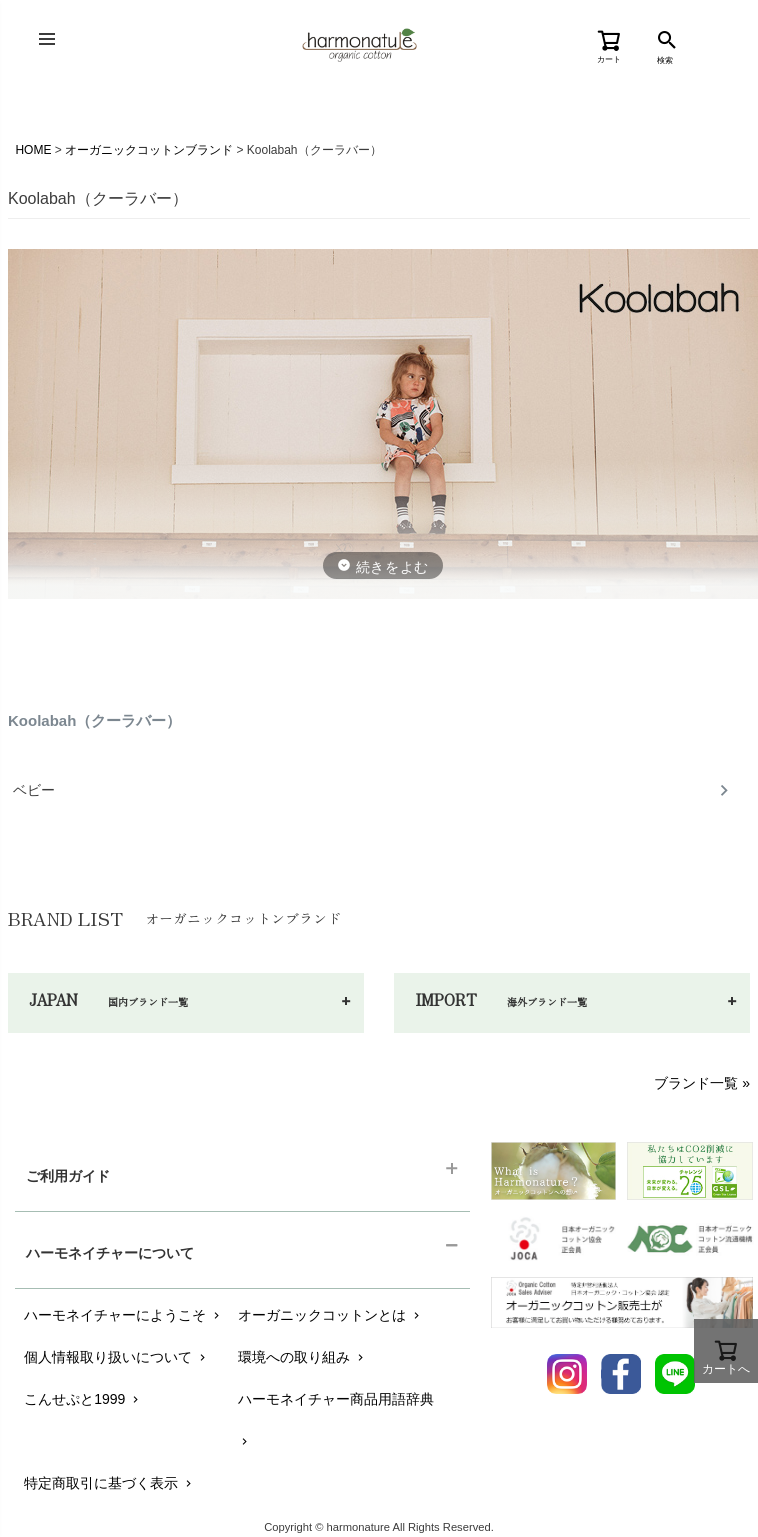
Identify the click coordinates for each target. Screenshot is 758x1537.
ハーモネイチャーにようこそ (123, 1315)
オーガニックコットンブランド (149, 150)
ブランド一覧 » (702, 1083)
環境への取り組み (302, 1357)
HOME (33, 150)
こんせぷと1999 (83, 1399)
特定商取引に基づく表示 (109, 1483)
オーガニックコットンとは (330, 1315)
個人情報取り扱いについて (116, 1357)
